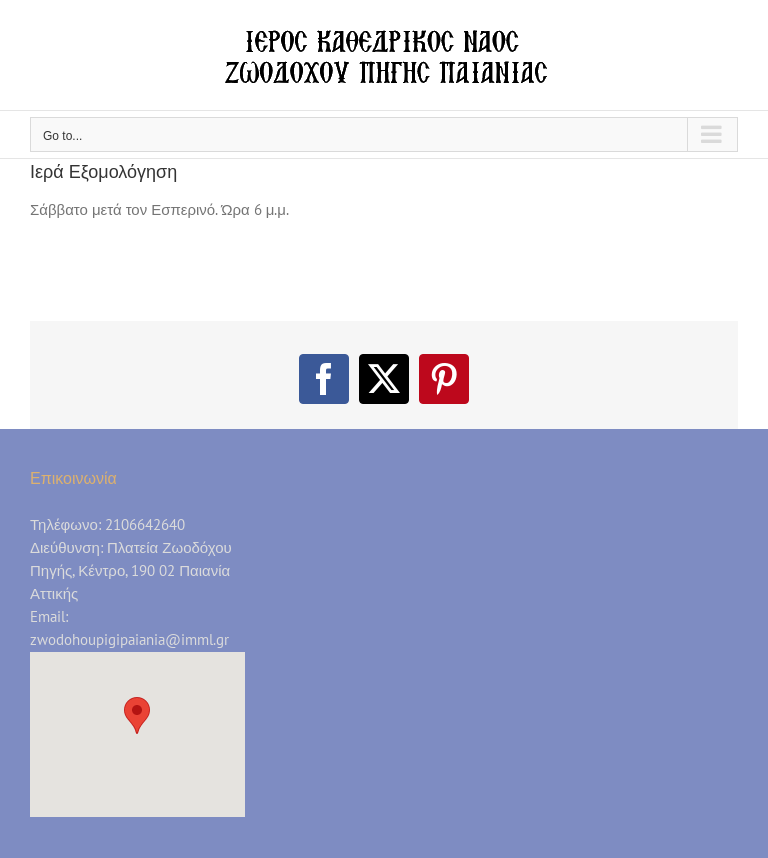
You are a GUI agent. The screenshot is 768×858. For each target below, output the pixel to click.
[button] (137, 715)
